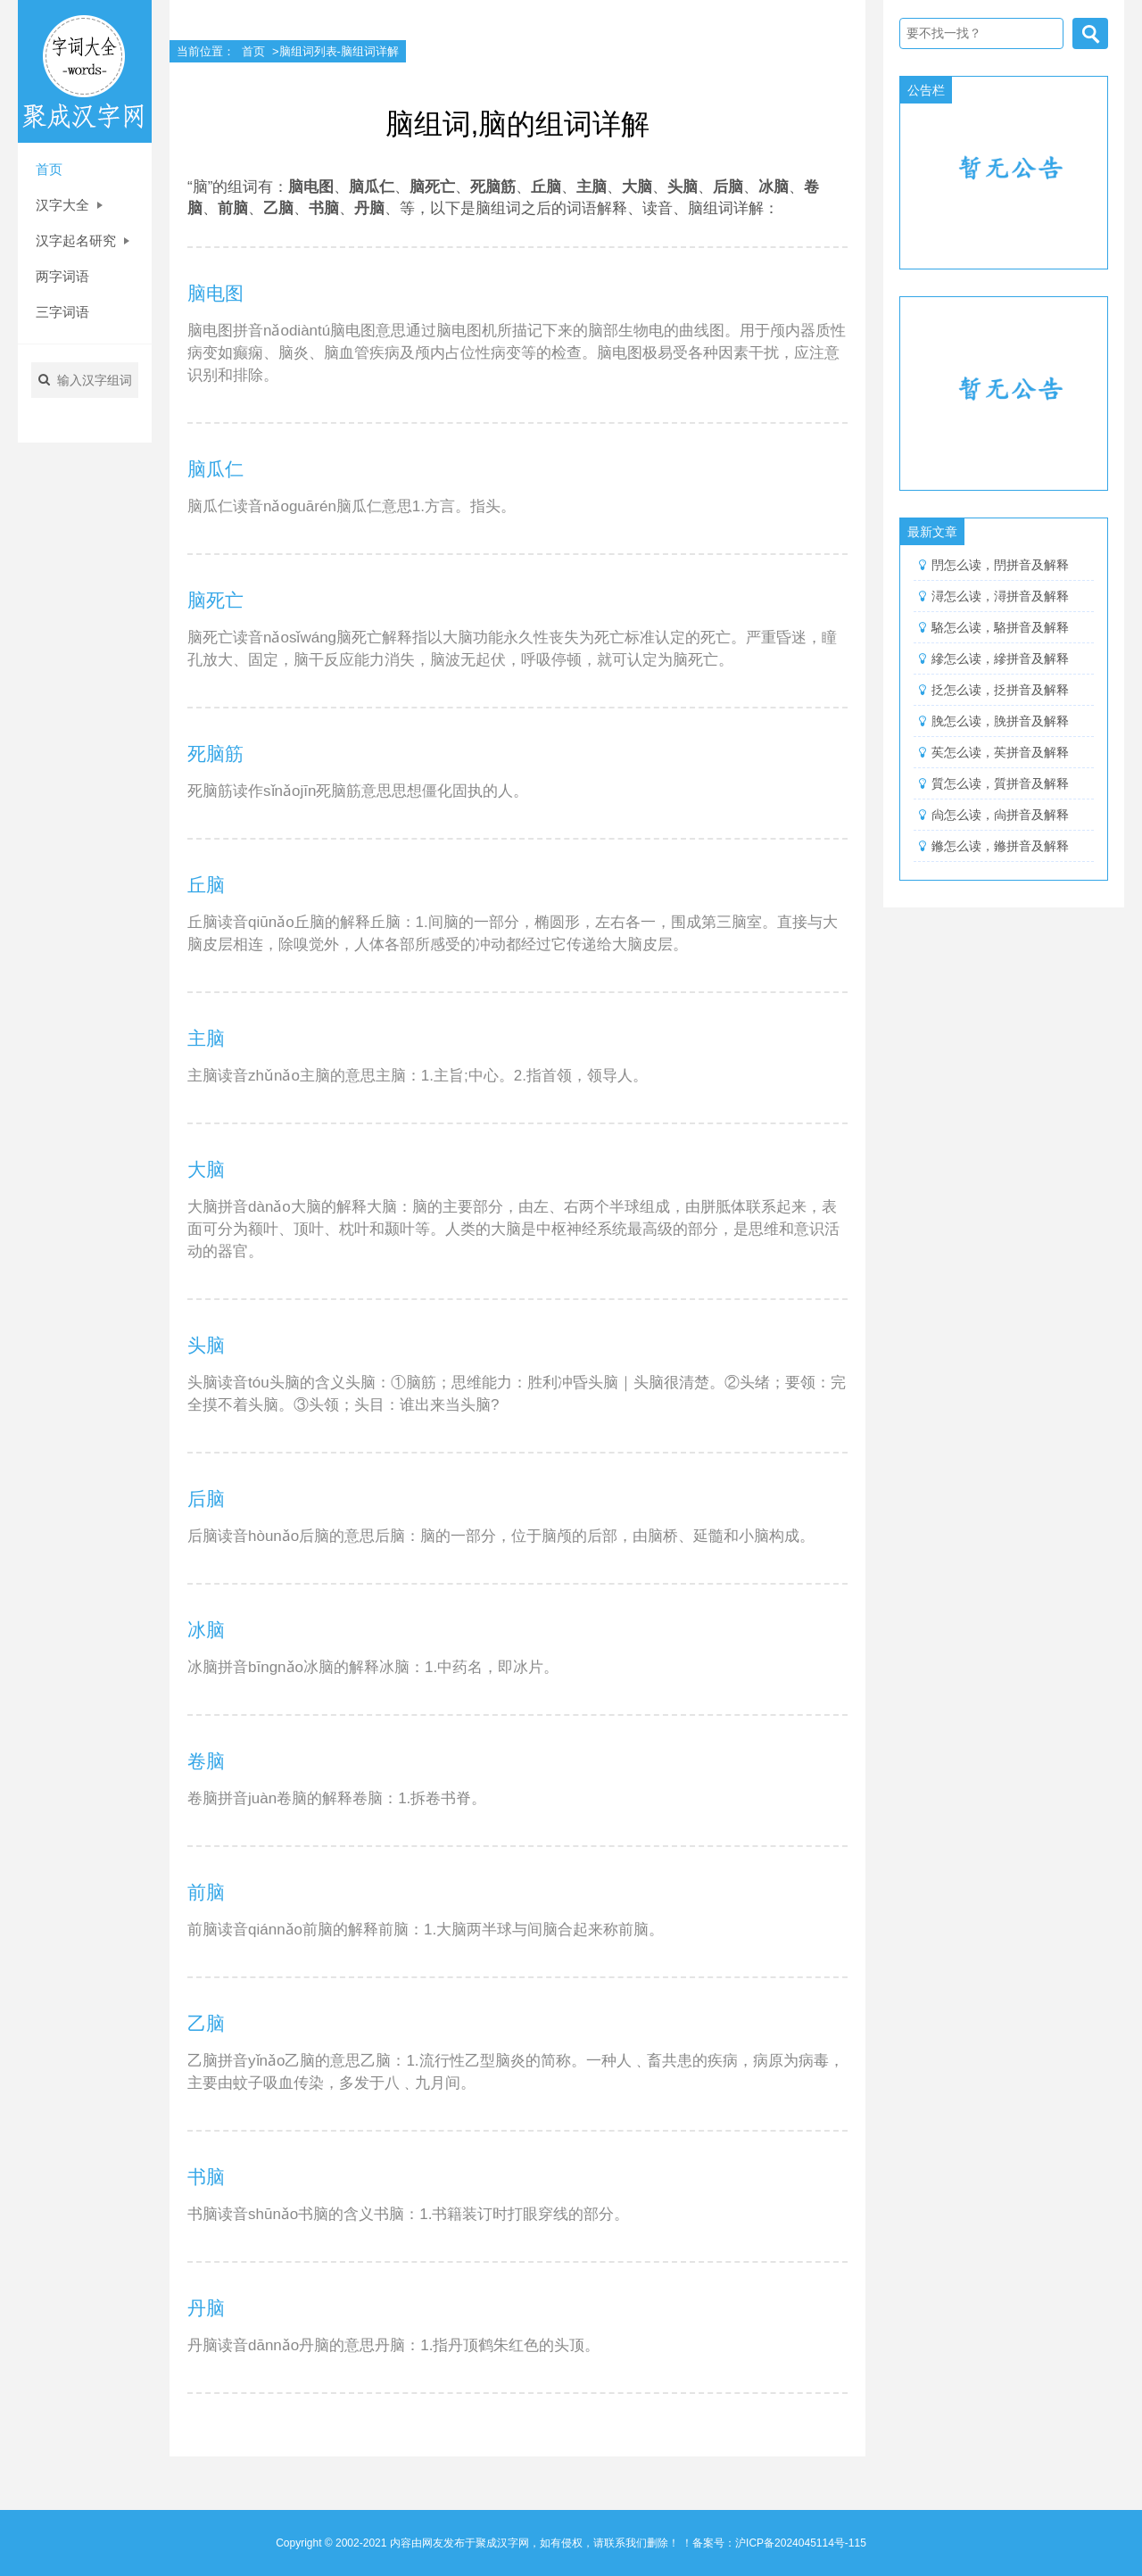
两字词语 (62, 276)
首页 (49, 169)
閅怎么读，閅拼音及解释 (1000, 565)
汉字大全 (69, 204)
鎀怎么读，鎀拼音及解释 (1000, 846)
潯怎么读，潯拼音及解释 (1000, 596)
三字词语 (62, 311)
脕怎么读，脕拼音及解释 (1000, 721)
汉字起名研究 (82, 240)
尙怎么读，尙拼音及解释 (1000, 815)
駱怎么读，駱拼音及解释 (1000, 627)
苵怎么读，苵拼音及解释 (1000, 752)
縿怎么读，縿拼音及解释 (1000, 658)
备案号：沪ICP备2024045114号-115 (779, 2543)
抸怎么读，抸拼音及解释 (1000, 690)
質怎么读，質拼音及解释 (1000, 783)
